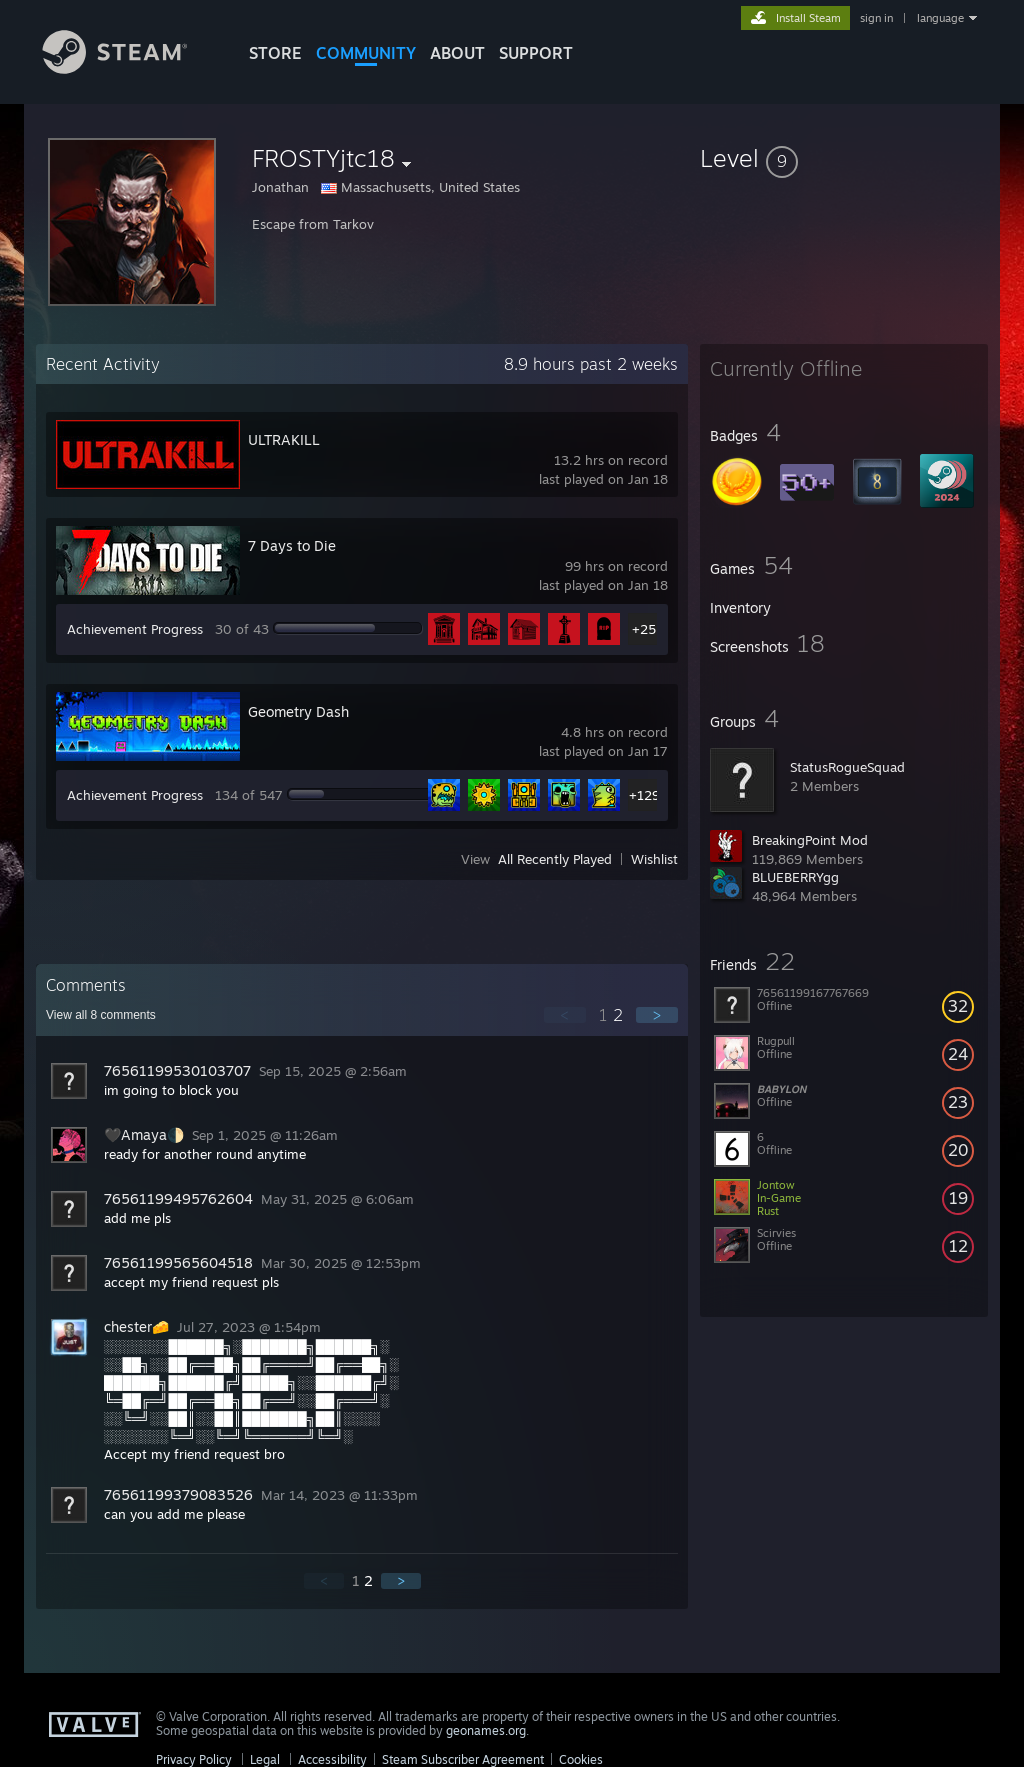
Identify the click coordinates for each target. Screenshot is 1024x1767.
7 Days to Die (292, 545)
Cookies (581, 1759)
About (457, 53)
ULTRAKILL (284, 439)
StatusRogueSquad (847, 767)
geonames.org (486, 1730)
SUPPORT (536, 53)
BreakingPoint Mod (810, 840)
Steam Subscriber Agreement (463, 1759)
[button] (844, 158)
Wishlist (654, 859)
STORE (275, 53)
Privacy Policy (194, 1759)
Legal (265, 1759)
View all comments (101, 1015)
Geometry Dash (298, 711)
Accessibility (332, 1759)
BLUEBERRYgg (795, 877)
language (940, 18)
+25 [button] (644, 629)
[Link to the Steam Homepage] (130, 68)
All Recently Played (555, 859)
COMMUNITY (366, 53)
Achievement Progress (135, 629)
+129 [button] (644, 795)
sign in (876, 18)
